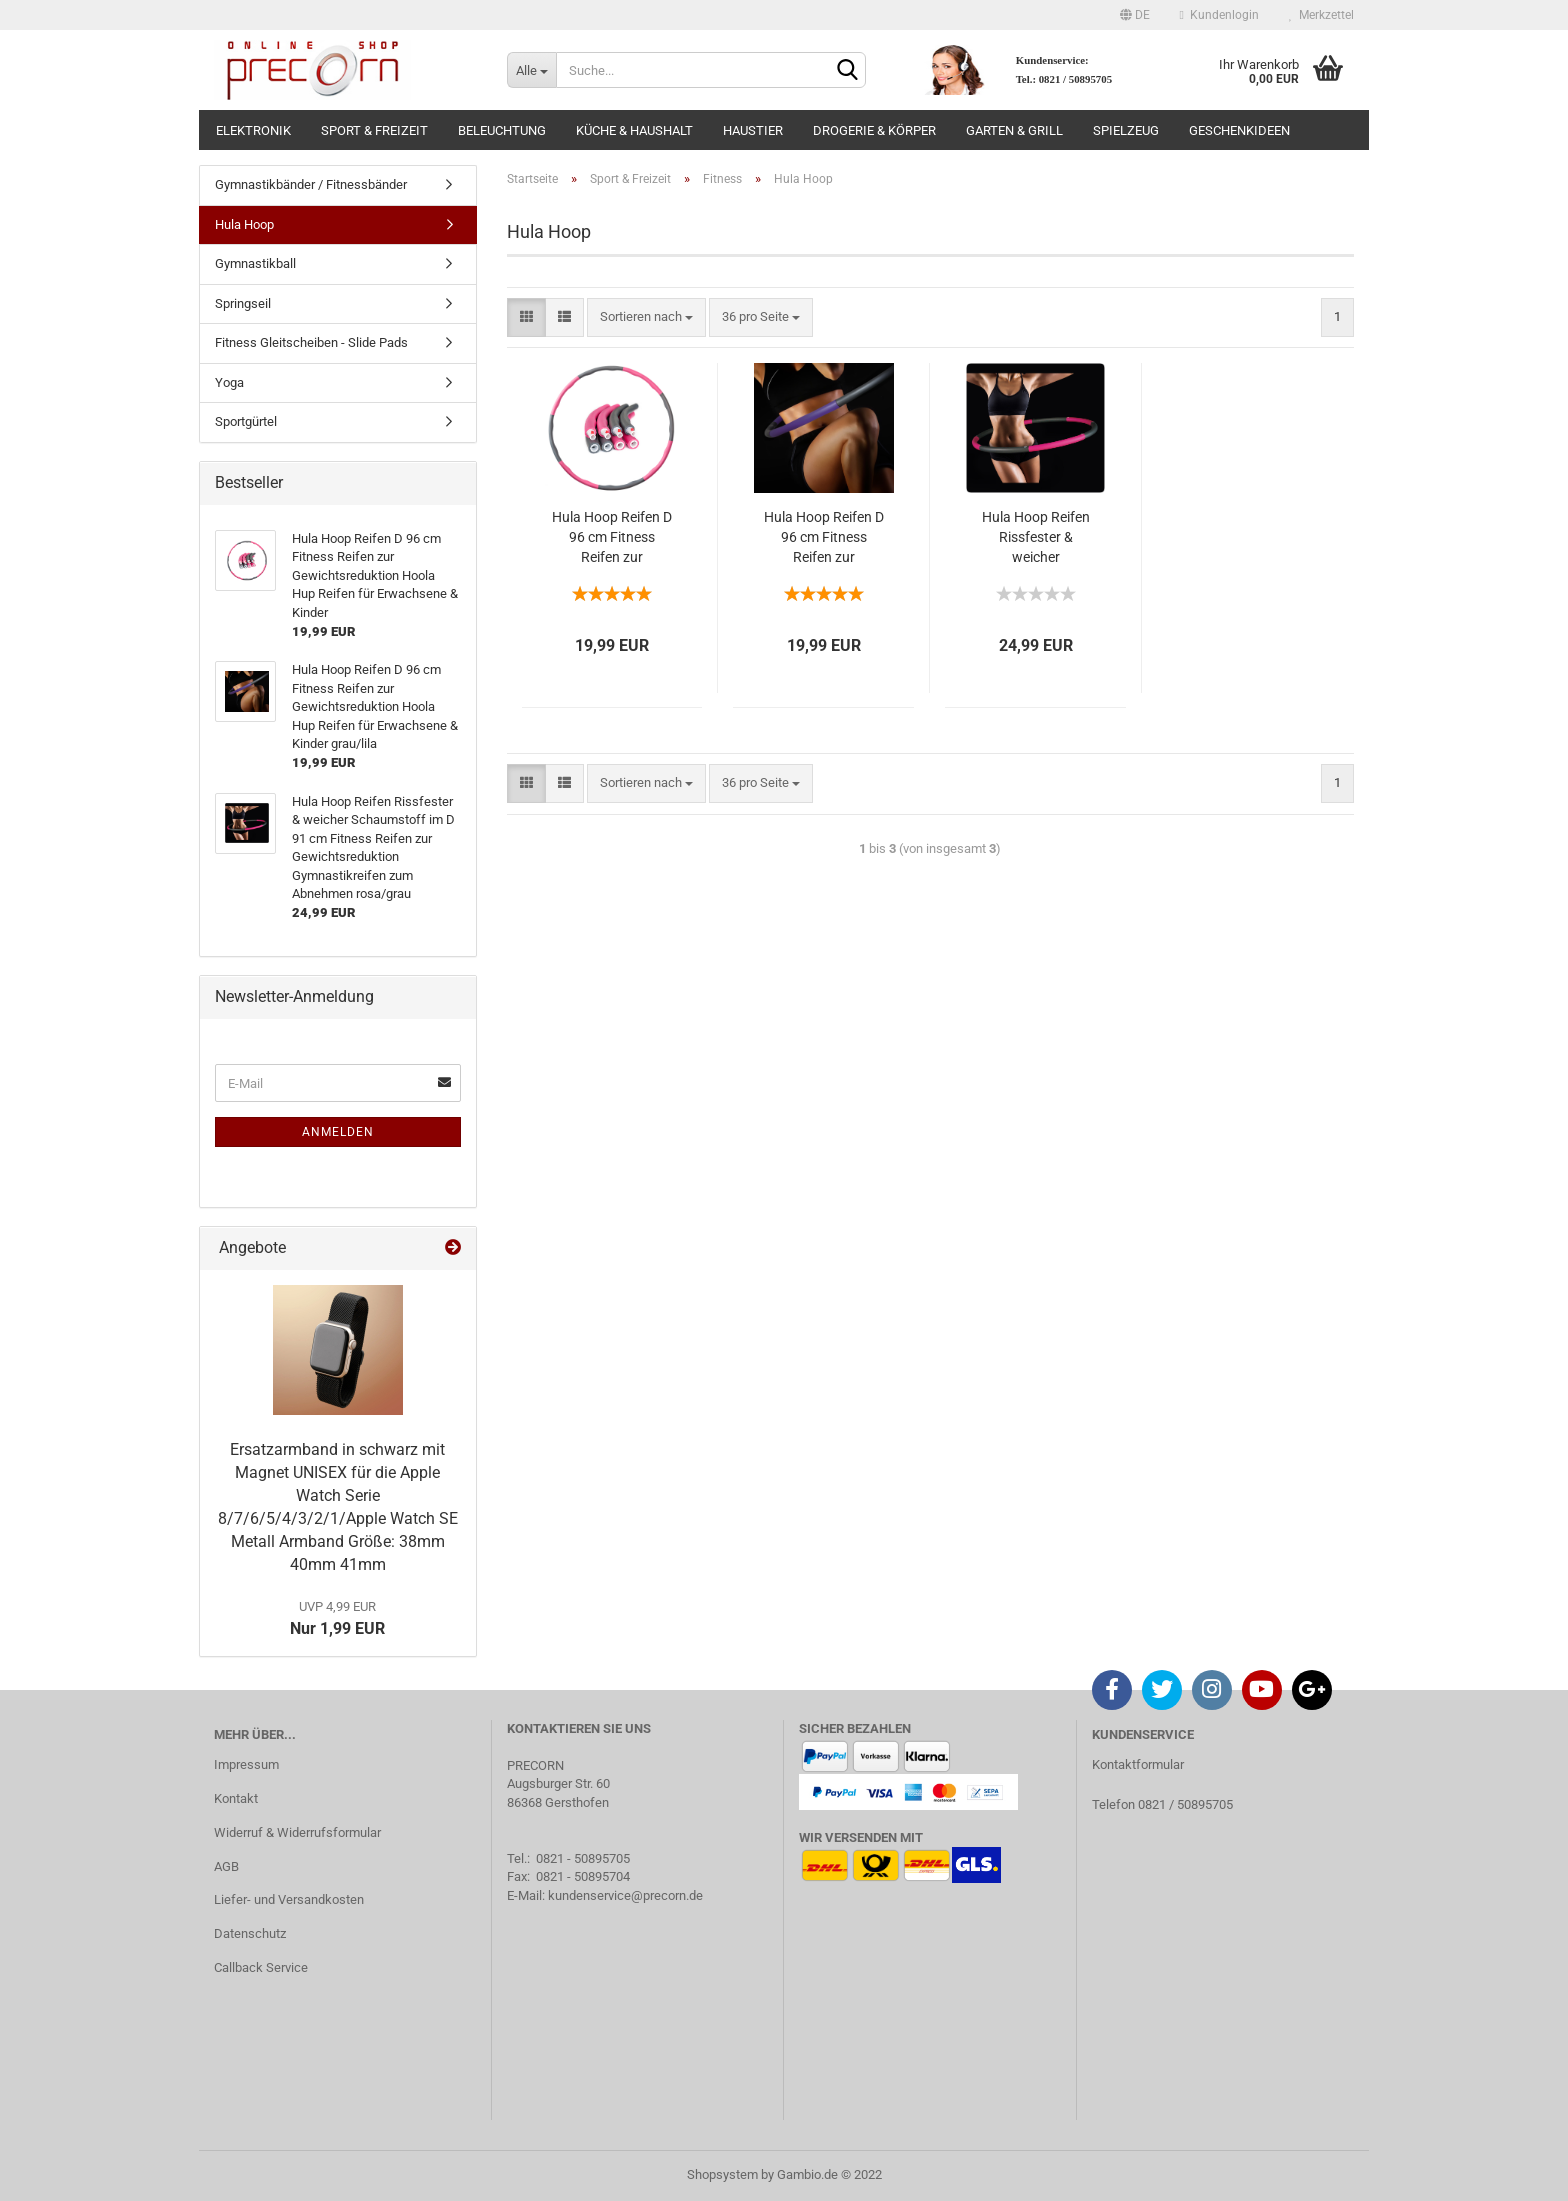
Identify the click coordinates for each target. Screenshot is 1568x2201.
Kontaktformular (1138, 1764)
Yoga (229, 382)
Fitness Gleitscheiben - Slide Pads (311, 342)
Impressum (246, 1764)
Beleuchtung (502, 130)
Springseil (243, 303)
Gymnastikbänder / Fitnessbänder (311, 184)
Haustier (753, 130)
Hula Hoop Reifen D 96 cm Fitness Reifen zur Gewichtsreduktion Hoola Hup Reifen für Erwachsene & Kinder (612, 538)
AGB (226, 1866)
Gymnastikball (255, 263)
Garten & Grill (1014, 130)
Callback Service (261, 1967)
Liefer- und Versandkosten (289, 1899)
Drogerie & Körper (874, 130)
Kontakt (236, 1798)
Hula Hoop (244, 224)
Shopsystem (722, 2174)
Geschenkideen (1239, 130)
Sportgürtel (246, 421)
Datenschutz (250, 1933)
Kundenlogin (1219, 15)
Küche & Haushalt (634, 130)
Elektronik (253, 130)
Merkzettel (1321, 15)
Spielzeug (1126, 130)
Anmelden (338, 1132)
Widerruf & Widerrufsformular (297, 1832)
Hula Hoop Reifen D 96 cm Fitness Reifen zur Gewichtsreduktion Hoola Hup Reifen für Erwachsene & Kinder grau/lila (824, 538)
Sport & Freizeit (374, 130)
